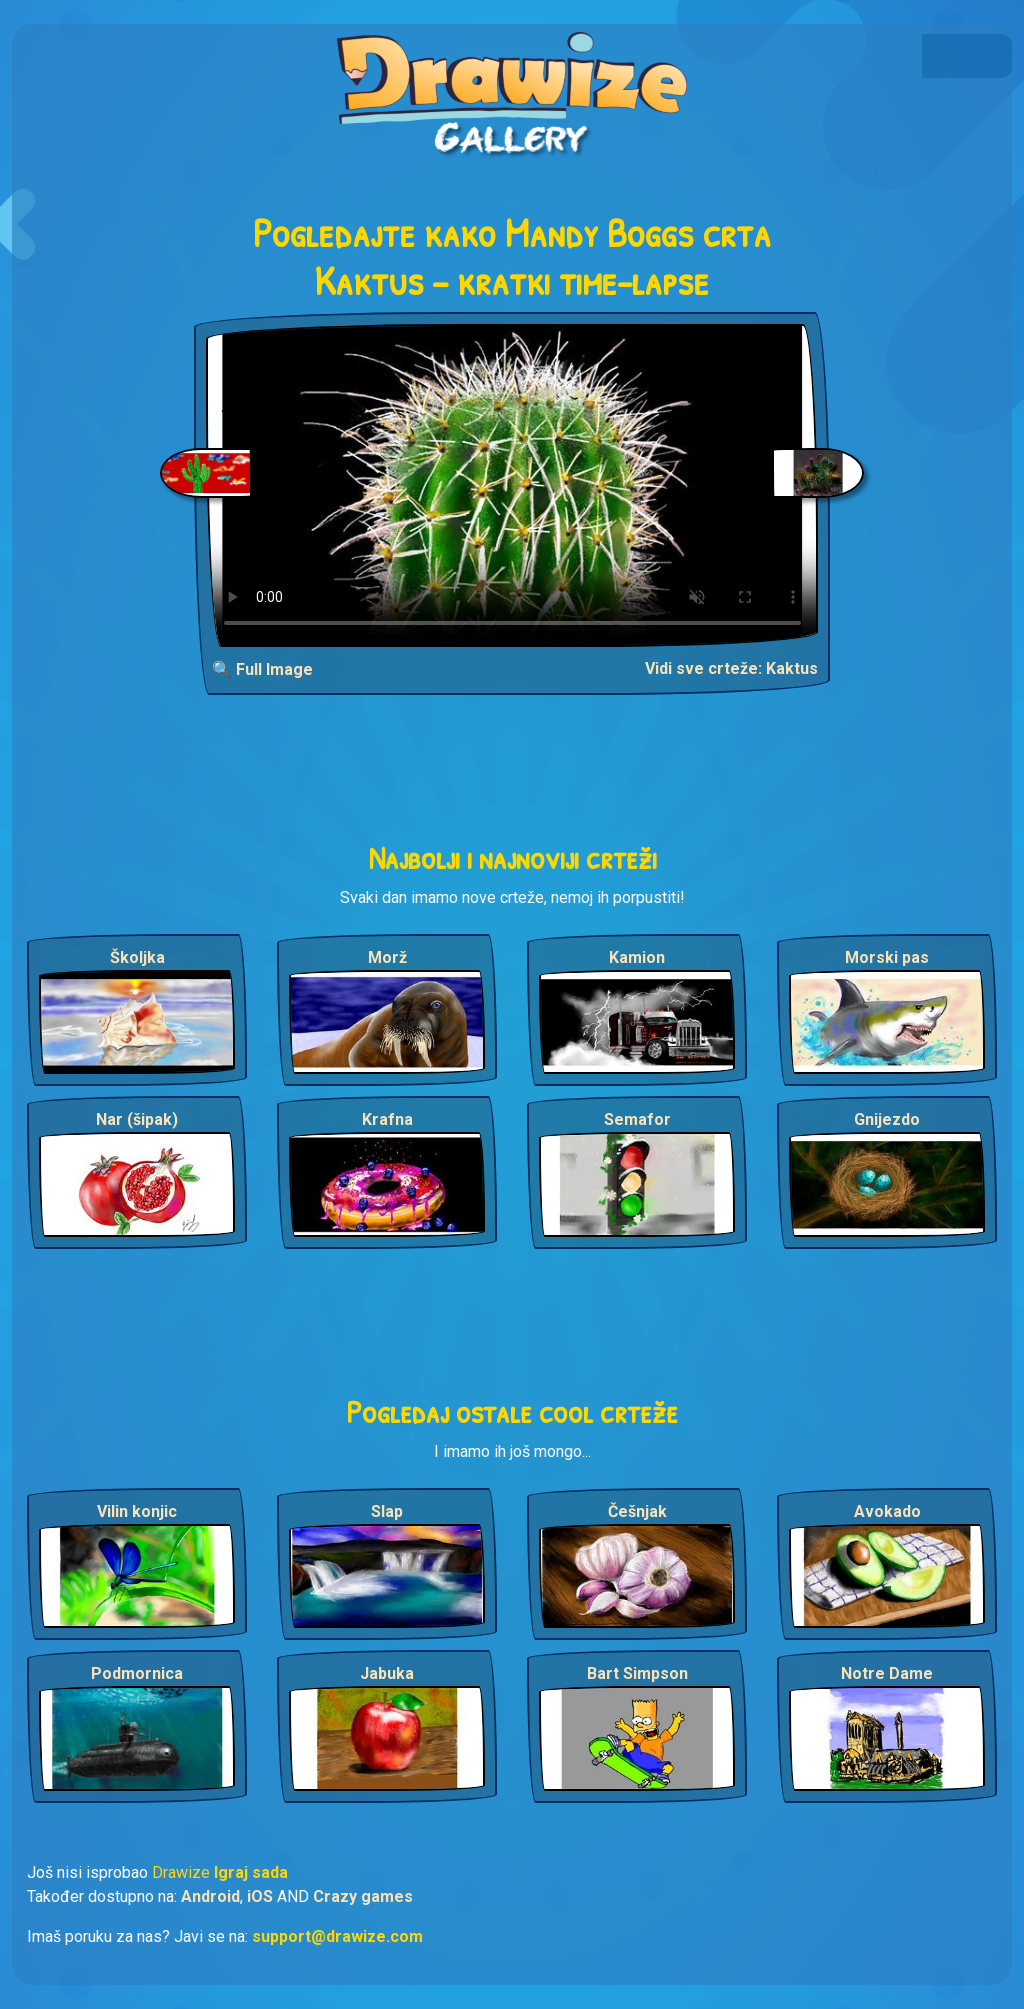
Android (210, 1896)
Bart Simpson (637, 1673)
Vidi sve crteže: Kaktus (731, 668)
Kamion (637, 957)
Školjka (137, 957)
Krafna (387, 1119)
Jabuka (387, 1673)
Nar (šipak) (137, 1119)
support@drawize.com (337, 1936)
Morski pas (887, 957)
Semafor (637, 1119)
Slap (387, 1511)
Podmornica (137, 1673)
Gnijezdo (887, 1119)
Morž (387, 957)
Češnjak (637, 1511)
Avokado (887, 1511)
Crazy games (363, 1896)
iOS (260, 1896)
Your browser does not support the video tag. (512, 485)
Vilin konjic (137, 1511)
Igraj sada (251, 1872)
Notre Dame (887, 1673)
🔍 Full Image (262, 669)
